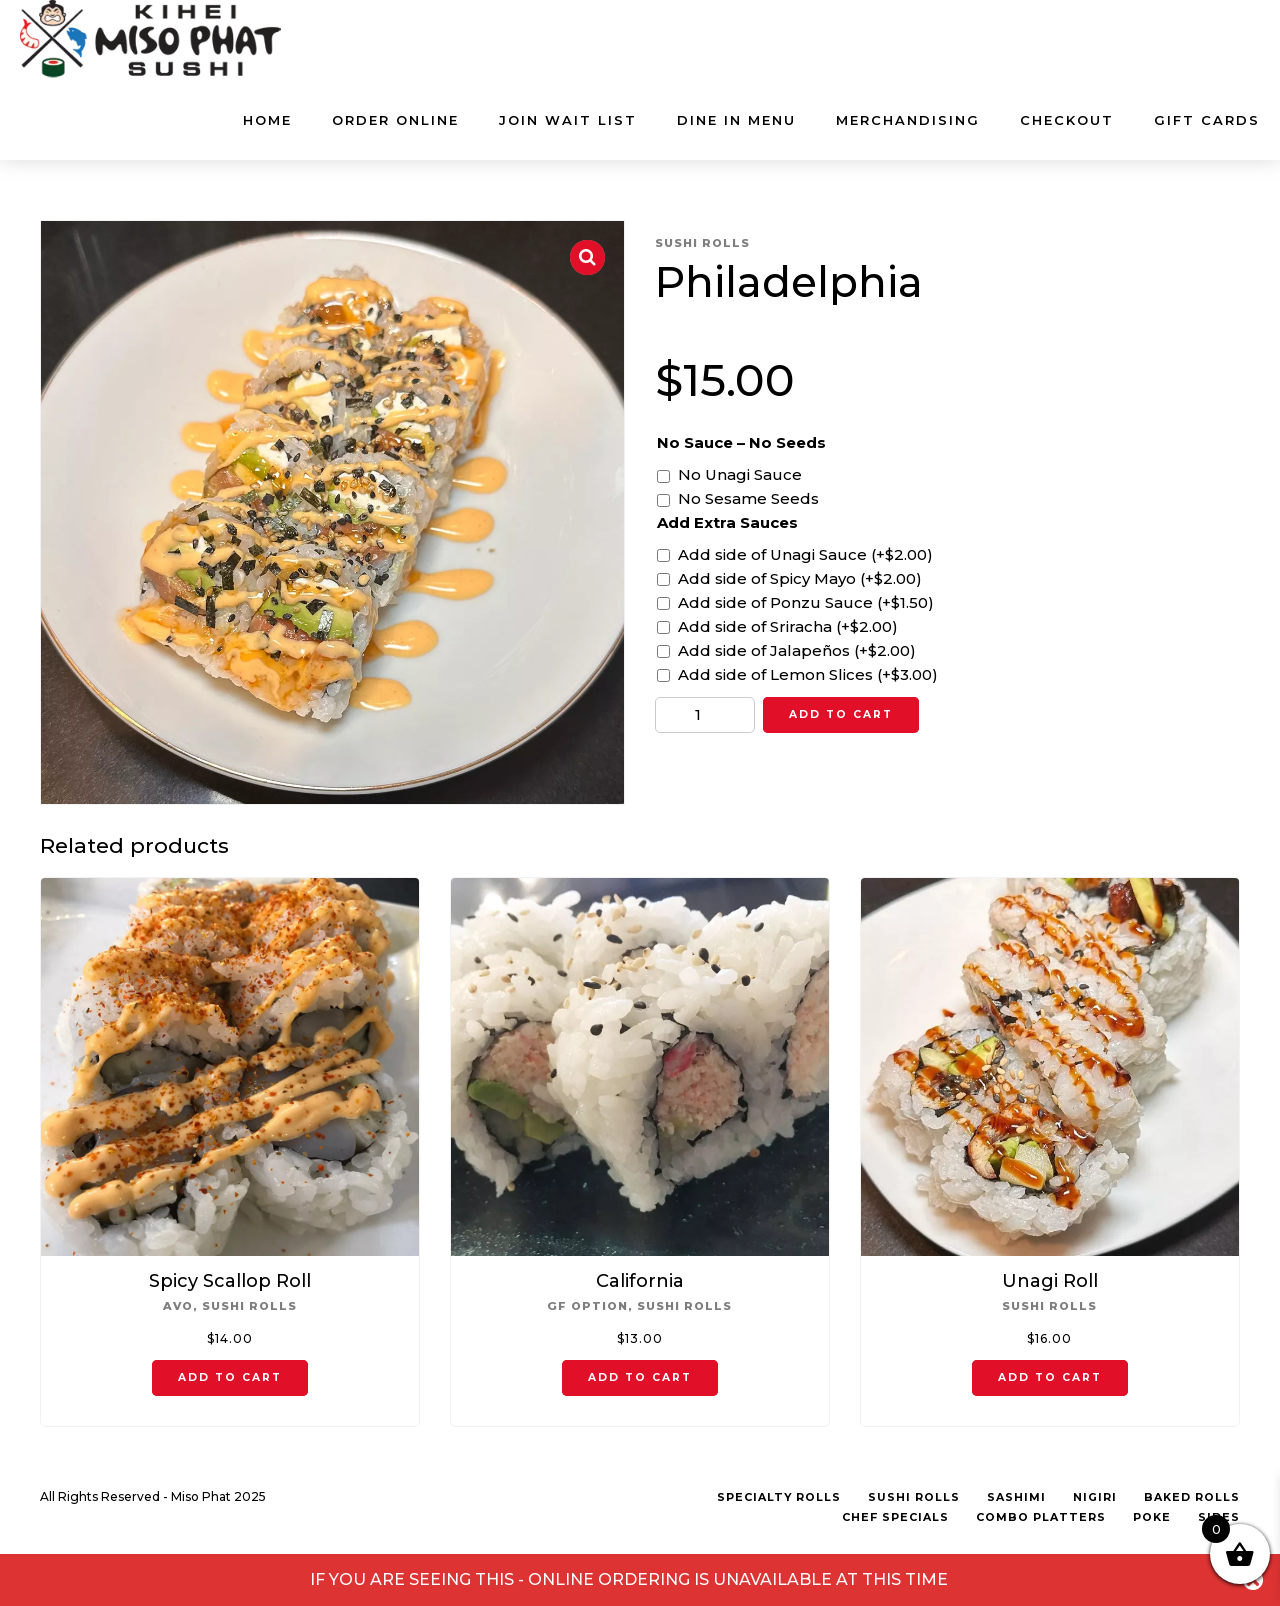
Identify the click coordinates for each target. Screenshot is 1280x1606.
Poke (1152, 1517)
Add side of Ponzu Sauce (806, 602)
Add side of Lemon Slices (808, 674)
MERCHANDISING (908, 120)
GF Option (587, 1306)
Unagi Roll (1050, 1281)
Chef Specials (895, 1517)
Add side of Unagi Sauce (805, 554)
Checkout (1067, 120)
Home (267, 120)
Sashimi (1016, 1497)
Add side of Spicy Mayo (800, 578)
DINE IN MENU (736, 120)
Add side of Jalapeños (797, 650)
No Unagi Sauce (740, 474)
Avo (178, 1306)
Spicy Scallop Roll (230, 1281)
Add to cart (841, 714)
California (640, 1281)
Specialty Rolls (779, 1497)
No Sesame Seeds (748, 498)
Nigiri (1095, 1497)
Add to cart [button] (230, 1377)
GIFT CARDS (1207, 120)
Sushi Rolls (702, 243)
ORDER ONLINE (395, 120)
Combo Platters (1041, 1517)
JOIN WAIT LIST (568, 120)
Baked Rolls (1192, 1497)
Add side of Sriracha (788, 626)
